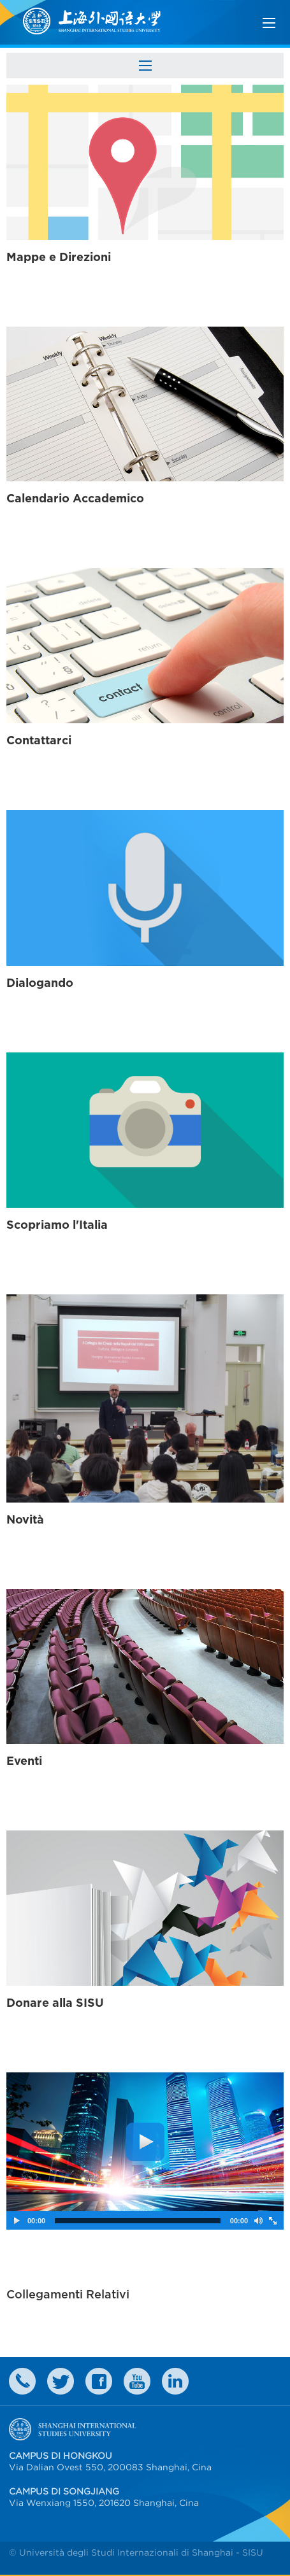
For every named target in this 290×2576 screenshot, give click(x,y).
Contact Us (22, 2381)
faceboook (98, 2381)
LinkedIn (175, 2381)
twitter (60, 2381)
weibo (137, 2381)
